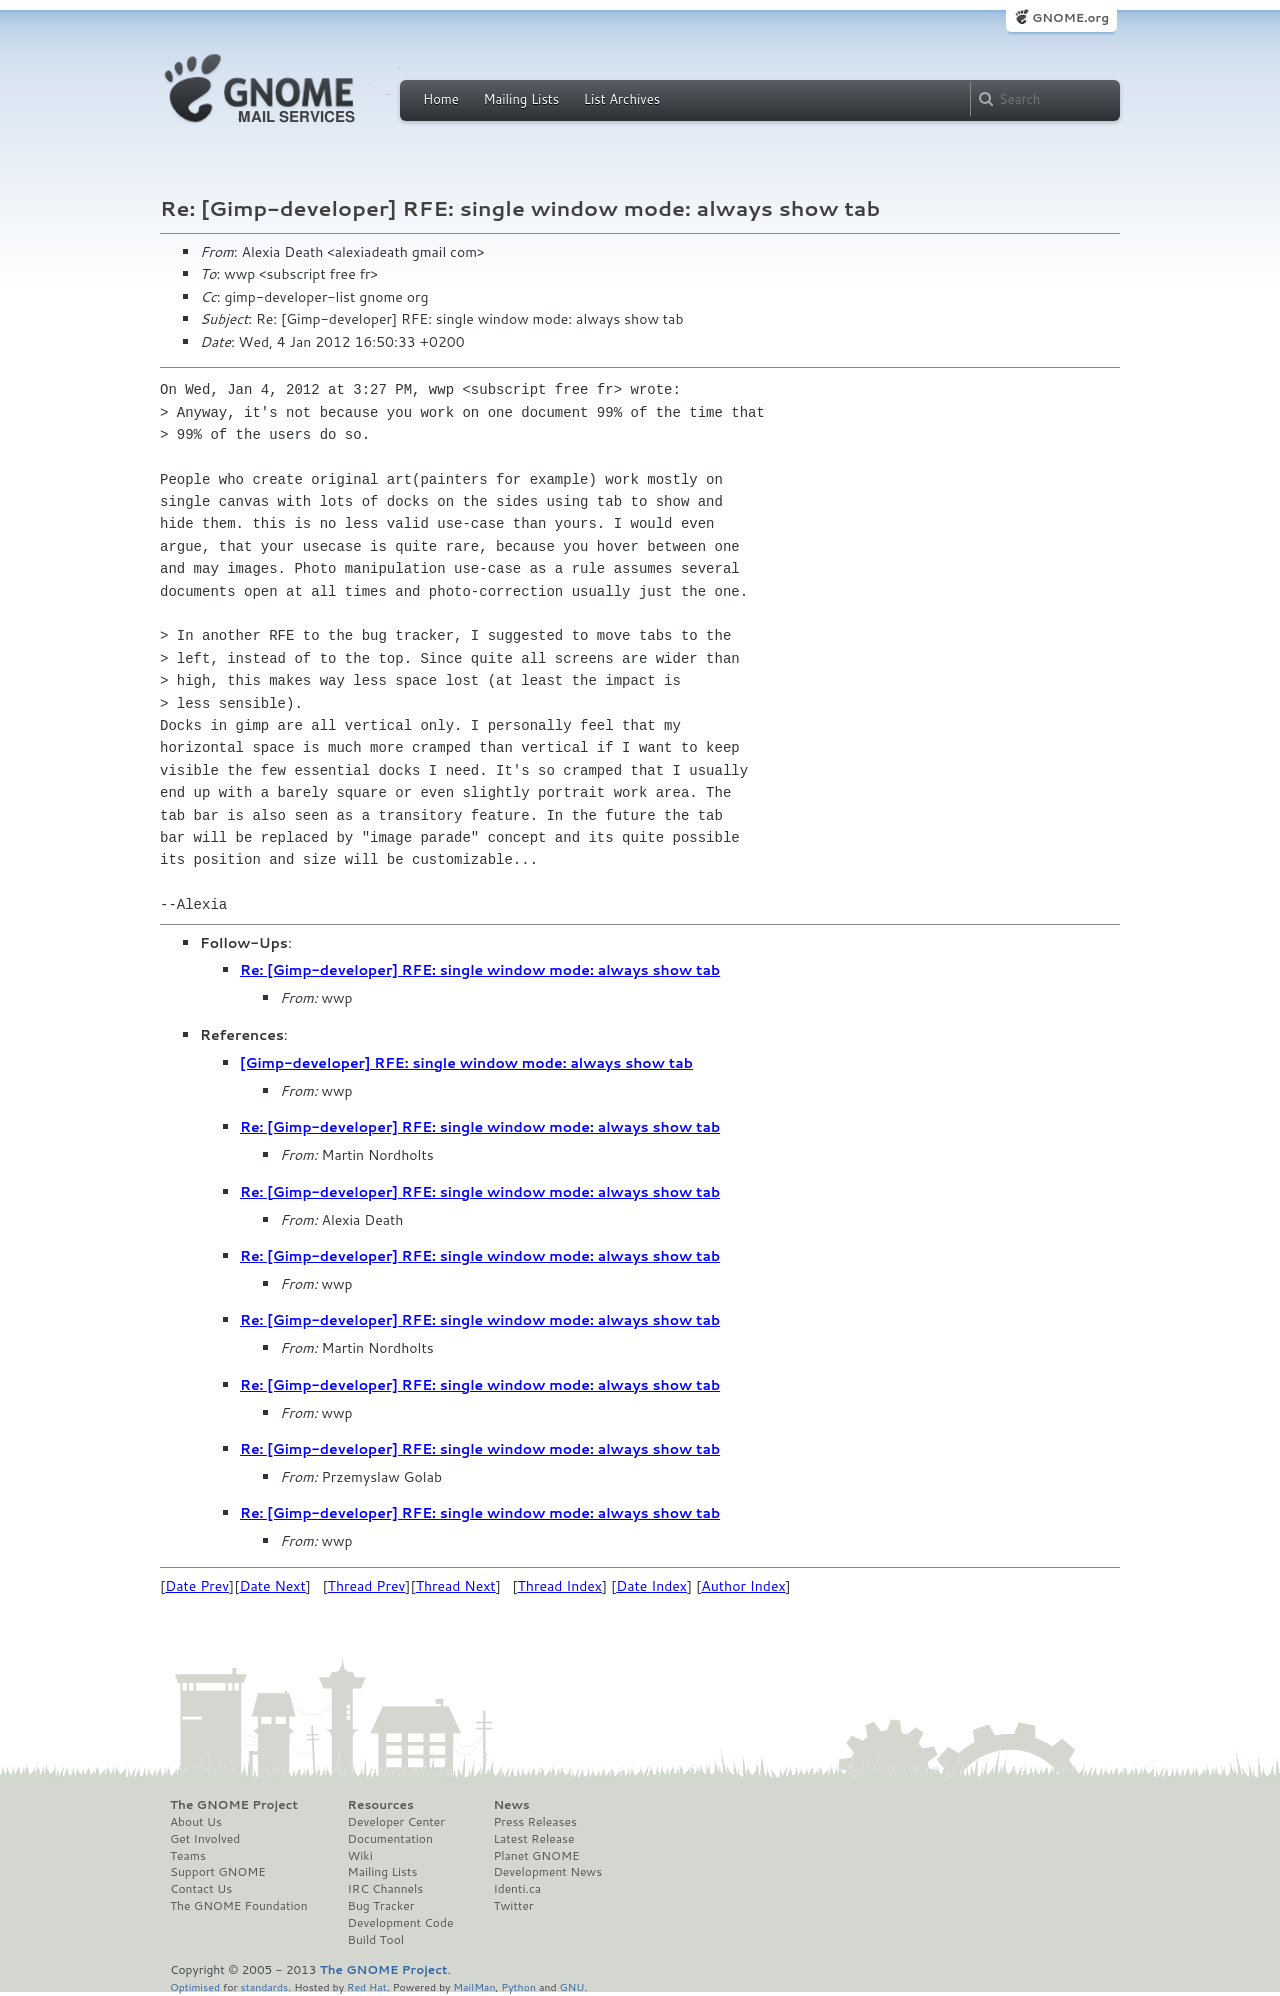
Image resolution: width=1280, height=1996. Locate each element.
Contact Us (201, 1889)
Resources (381, 1805)
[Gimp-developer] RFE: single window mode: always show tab (466, 1063)
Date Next (272, 1586)
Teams (188, 1856)
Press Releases (534, 1822)
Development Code (401, 1923)
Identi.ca (517, 1889)
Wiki (360, 1856)
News (511, 1805)
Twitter (513, 1906)
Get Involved (205, 1839)
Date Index (651, 1586)
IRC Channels (386, 1889)
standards (264, 1986)
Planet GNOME (536, 1856)
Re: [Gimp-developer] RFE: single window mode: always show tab (480, 970)
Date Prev (197, 1586)
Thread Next (456, 1586)
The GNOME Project (234, 1805)
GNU (572, 1986)
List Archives (622, 99)
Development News (547, 1872)
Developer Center (396, 1822)
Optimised (195, 1986)
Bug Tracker (381, 1906)
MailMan (474, 1986)
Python (518, 1986)
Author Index (743, 1586)
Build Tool (376, 1940)
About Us (196, 1822)
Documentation (390, 1839)
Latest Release (533, 1839)
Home (441, 99)
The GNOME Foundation (239, 1906)
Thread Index (560, 1586)
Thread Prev (367, 1586)
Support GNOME (218, 1872)
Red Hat (367, 1986)
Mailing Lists (521, 99)
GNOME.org (1070, 17)
